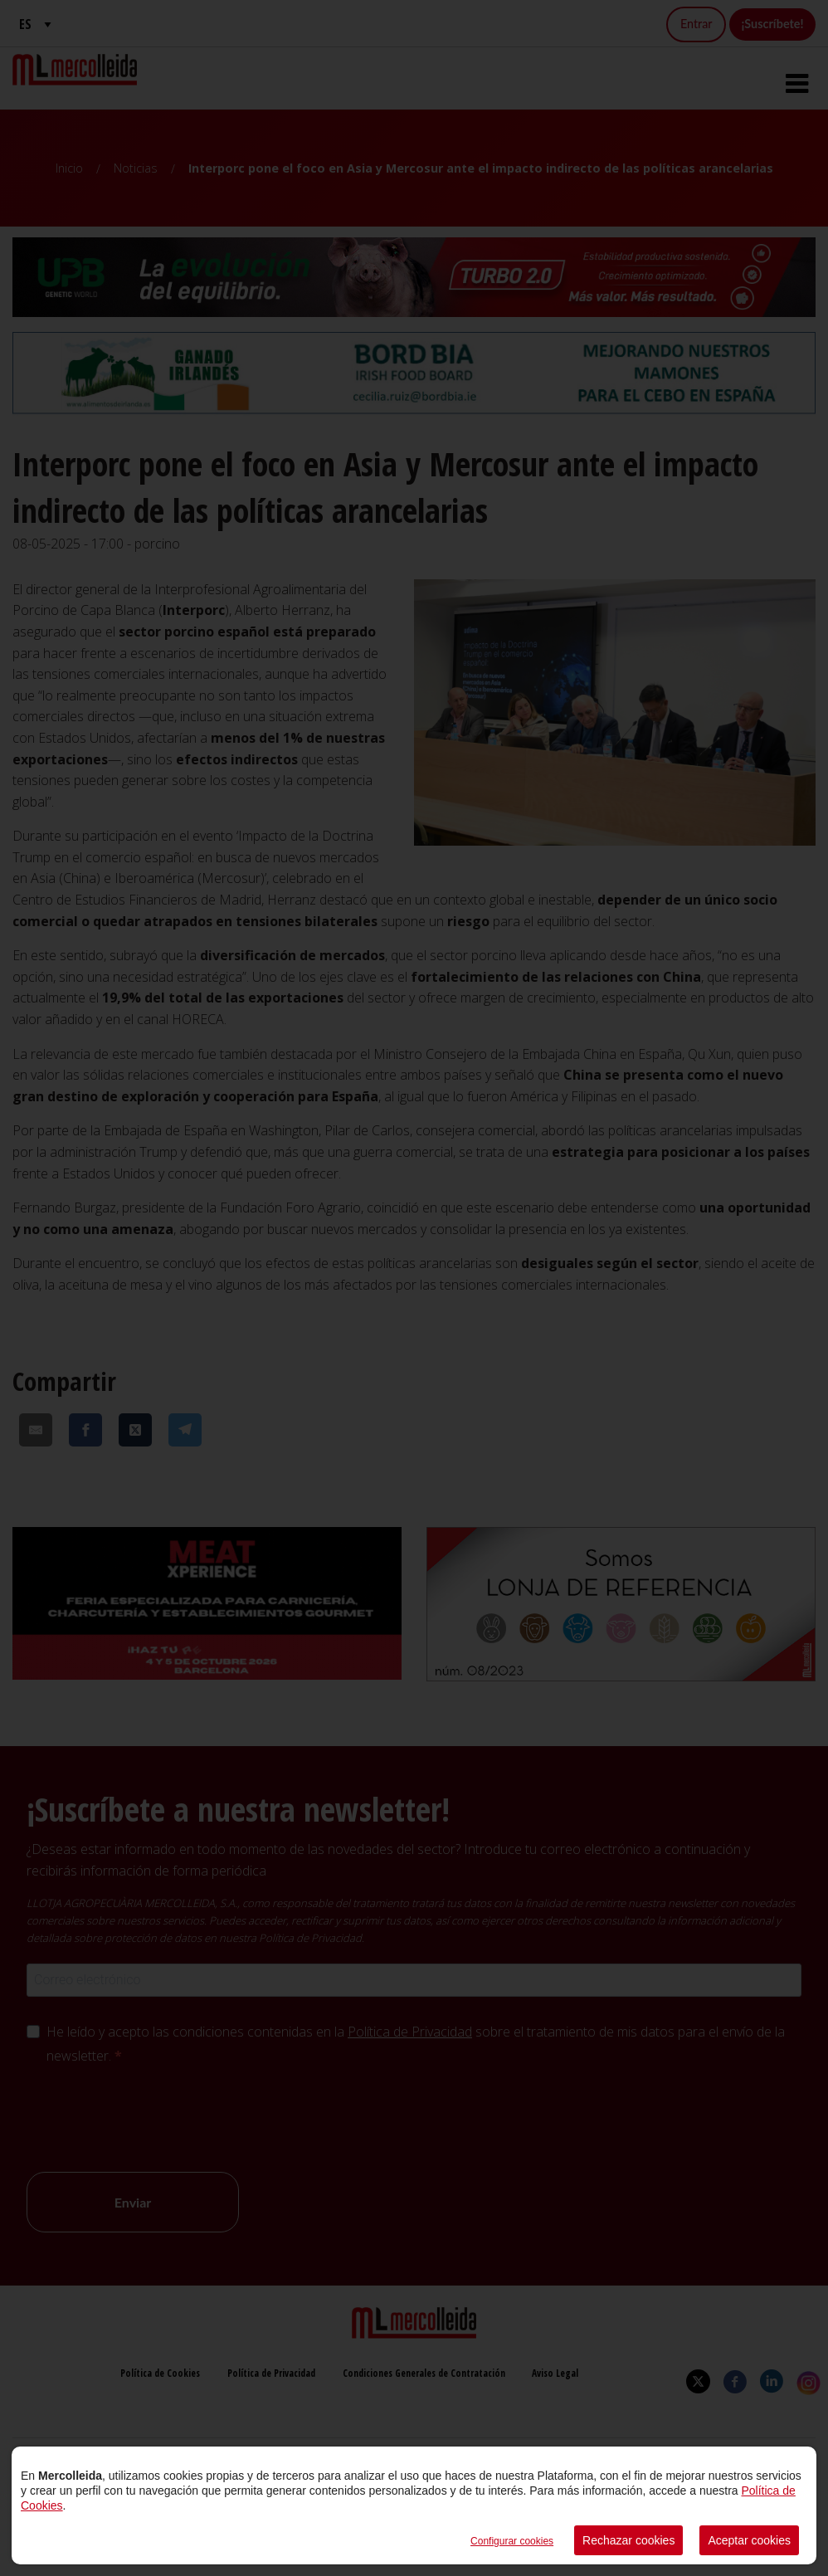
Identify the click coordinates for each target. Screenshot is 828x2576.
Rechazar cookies (628, 2540)
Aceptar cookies (749, 2540)
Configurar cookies (511, 2541)
